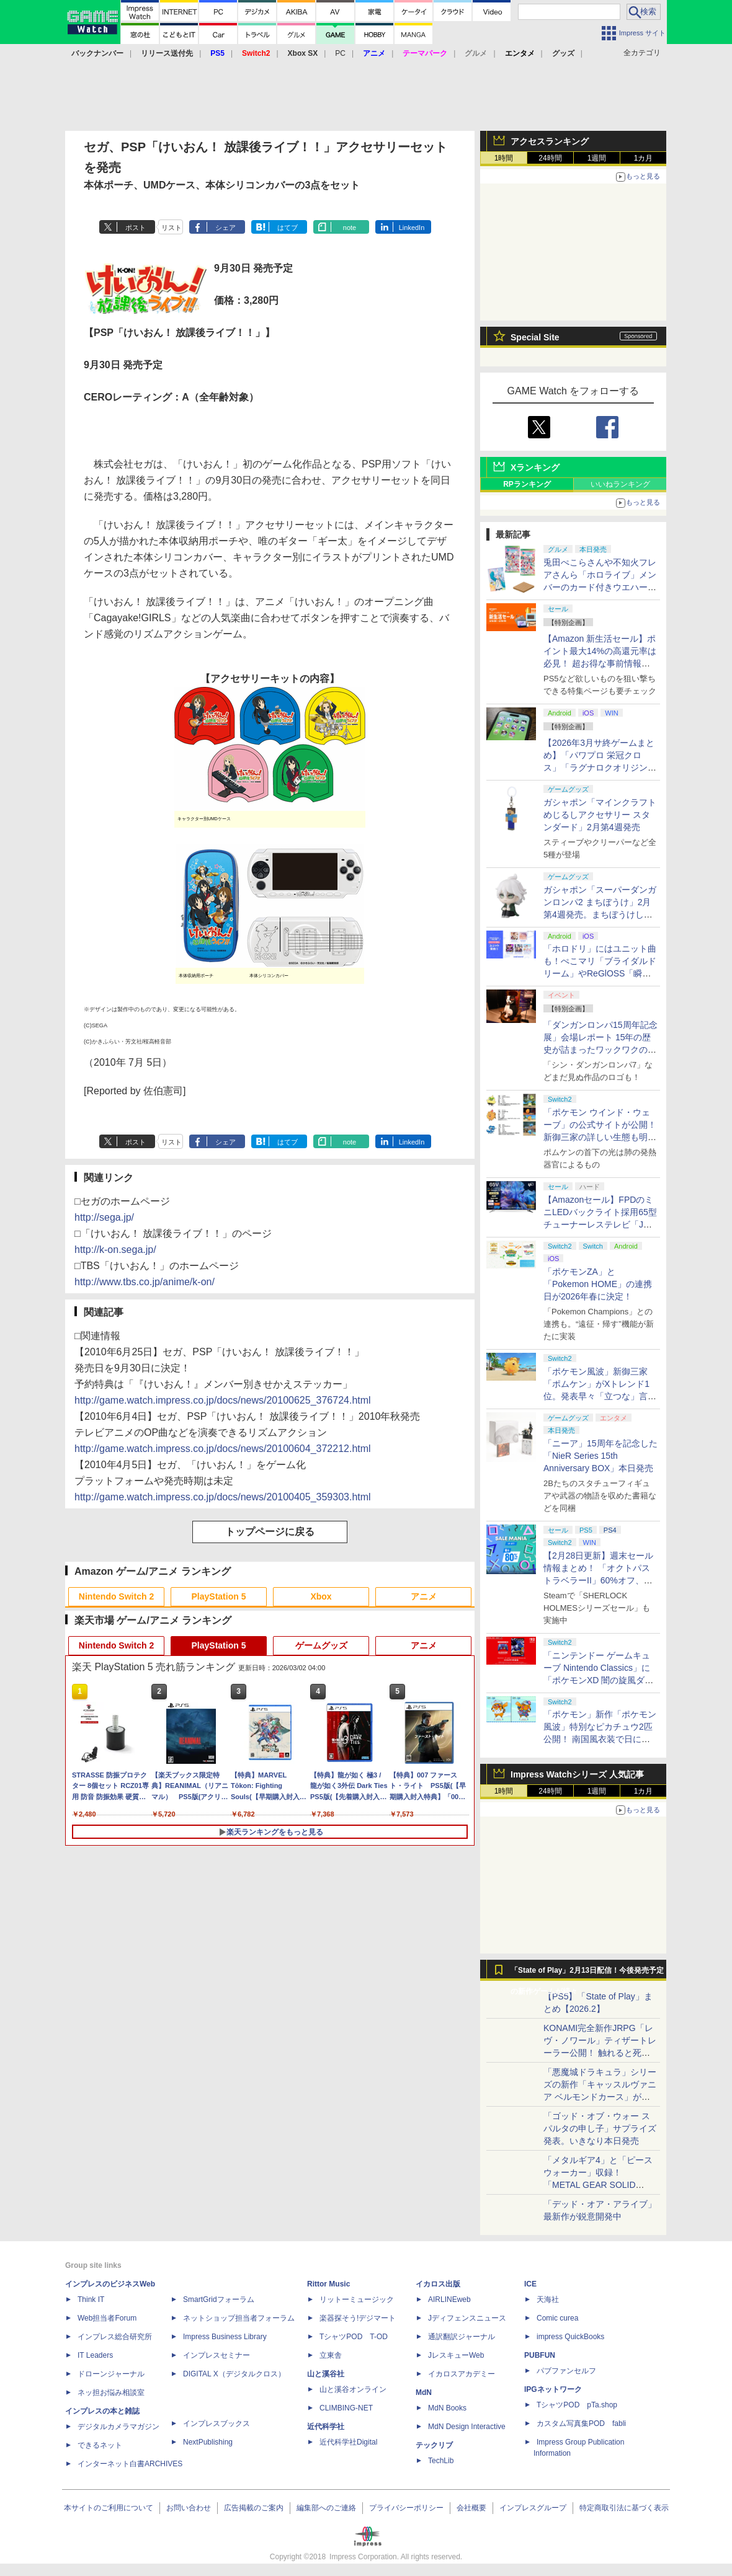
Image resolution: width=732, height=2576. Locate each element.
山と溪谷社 (325, 2374)
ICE (530, 2284)
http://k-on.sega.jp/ (115, 1249)
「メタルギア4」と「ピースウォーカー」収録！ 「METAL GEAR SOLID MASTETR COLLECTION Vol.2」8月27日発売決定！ (598, 2185)
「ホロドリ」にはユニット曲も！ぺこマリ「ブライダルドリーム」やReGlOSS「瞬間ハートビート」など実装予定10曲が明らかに (599, 973)
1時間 (504, 158)
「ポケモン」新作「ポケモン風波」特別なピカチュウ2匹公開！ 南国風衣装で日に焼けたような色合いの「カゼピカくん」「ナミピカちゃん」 (599, 1739)
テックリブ (434, 2445)
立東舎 (330, 2355)
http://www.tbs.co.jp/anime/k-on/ (144, 1282)
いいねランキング (620, 484)
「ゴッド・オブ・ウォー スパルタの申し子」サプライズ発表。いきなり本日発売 (599, 2128)
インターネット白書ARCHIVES (130, 2463)
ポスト (135, 227)
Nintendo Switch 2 (116, 1596)
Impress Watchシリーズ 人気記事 (577, 1774)
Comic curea (557, 2318)
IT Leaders (95, 2355)
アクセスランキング (550, 141)
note (349, 227)
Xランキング (535, 467)
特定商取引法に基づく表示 (624, 2507)
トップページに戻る (270, 1531)
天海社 (548, 2299)
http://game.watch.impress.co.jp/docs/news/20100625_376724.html (222, 1400)
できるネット (100, 2445)
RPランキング (527, 484)
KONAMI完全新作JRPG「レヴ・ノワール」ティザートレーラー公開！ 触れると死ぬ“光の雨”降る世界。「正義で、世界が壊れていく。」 (599, 2052)
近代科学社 (325, 2426)
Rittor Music (328, 2284)
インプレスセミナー (216, 2355)
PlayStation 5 (219, 1596)
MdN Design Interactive (467, 2426)
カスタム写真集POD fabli (581, 2423)
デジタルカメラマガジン (118, 2426)
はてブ (287, 227)
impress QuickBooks (570, 2336)
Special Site (535, 337)
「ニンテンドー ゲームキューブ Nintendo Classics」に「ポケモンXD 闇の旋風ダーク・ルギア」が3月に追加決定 (598, 1680)
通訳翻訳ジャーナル (461, 2336)
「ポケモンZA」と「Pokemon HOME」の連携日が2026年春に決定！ (597, 1284)
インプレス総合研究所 (115, 2336)
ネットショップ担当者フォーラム (239, 2318)
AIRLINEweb (449, 2299)
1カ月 (643, 158)
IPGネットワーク (553, 2389)
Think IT (91, 2299)
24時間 (549, 158)
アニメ (424, 1596)
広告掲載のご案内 (253, 2507)
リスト (171, 227)
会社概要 (471, 2507)
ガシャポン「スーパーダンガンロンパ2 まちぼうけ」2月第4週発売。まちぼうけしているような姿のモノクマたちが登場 (599, 914)
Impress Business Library (225, 2336)
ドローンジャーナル (111, 2374)
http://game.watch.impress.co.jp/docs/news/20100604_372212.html (222, 1448)
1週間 (597, 158)
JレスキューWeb (456, 2355)
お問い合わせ (188, 2507)
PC (340, 53)
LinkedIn (412, 227)
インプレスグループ (532, 2507)
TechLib (440, 2460)
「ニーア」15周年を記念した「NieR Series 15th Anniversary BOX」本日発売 (600, 1455)
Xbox (320, 1596)
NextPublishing (208, 2442)
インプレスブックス (216, 2423)
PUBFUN (539, 2355)
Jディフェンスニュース (467, 2318)
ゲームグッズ (321, 1645)
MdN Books (447, 2408)
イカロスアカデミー (461, 2374)
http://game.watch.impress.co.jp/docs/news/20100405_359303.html (222, 1497)
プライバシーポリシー (406, 2507)
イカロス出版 (438, 2284)
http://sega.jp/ (104, 1217)
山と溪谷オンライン (352, 2389)
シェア (225, 227)
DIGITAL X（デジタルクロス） (234, 2374)
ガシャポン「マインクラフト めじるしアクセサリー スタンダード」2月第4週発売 (599, 814)
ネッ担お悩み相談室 (111, 2392)
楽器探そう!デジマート (357, 2318)
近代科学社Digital (348, 2442)
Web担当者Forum (107, 2318)
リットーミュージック (356, 2299)
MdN (424, 2392)
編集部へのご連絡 (326, 2507)
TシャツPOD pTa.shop (577, 2405)
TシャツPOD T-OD (353, 2336)
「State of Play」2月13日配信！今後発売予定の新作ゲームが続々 (587, 1973)
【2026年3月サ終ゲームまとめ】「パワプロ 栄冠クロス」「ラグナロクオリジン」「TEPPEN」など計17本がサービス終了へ (600, 767)
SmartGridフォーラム (218, 2299)
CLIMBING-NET (346, 2408)
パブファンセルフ (566, 2370)
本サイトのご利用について (108, 2507)
